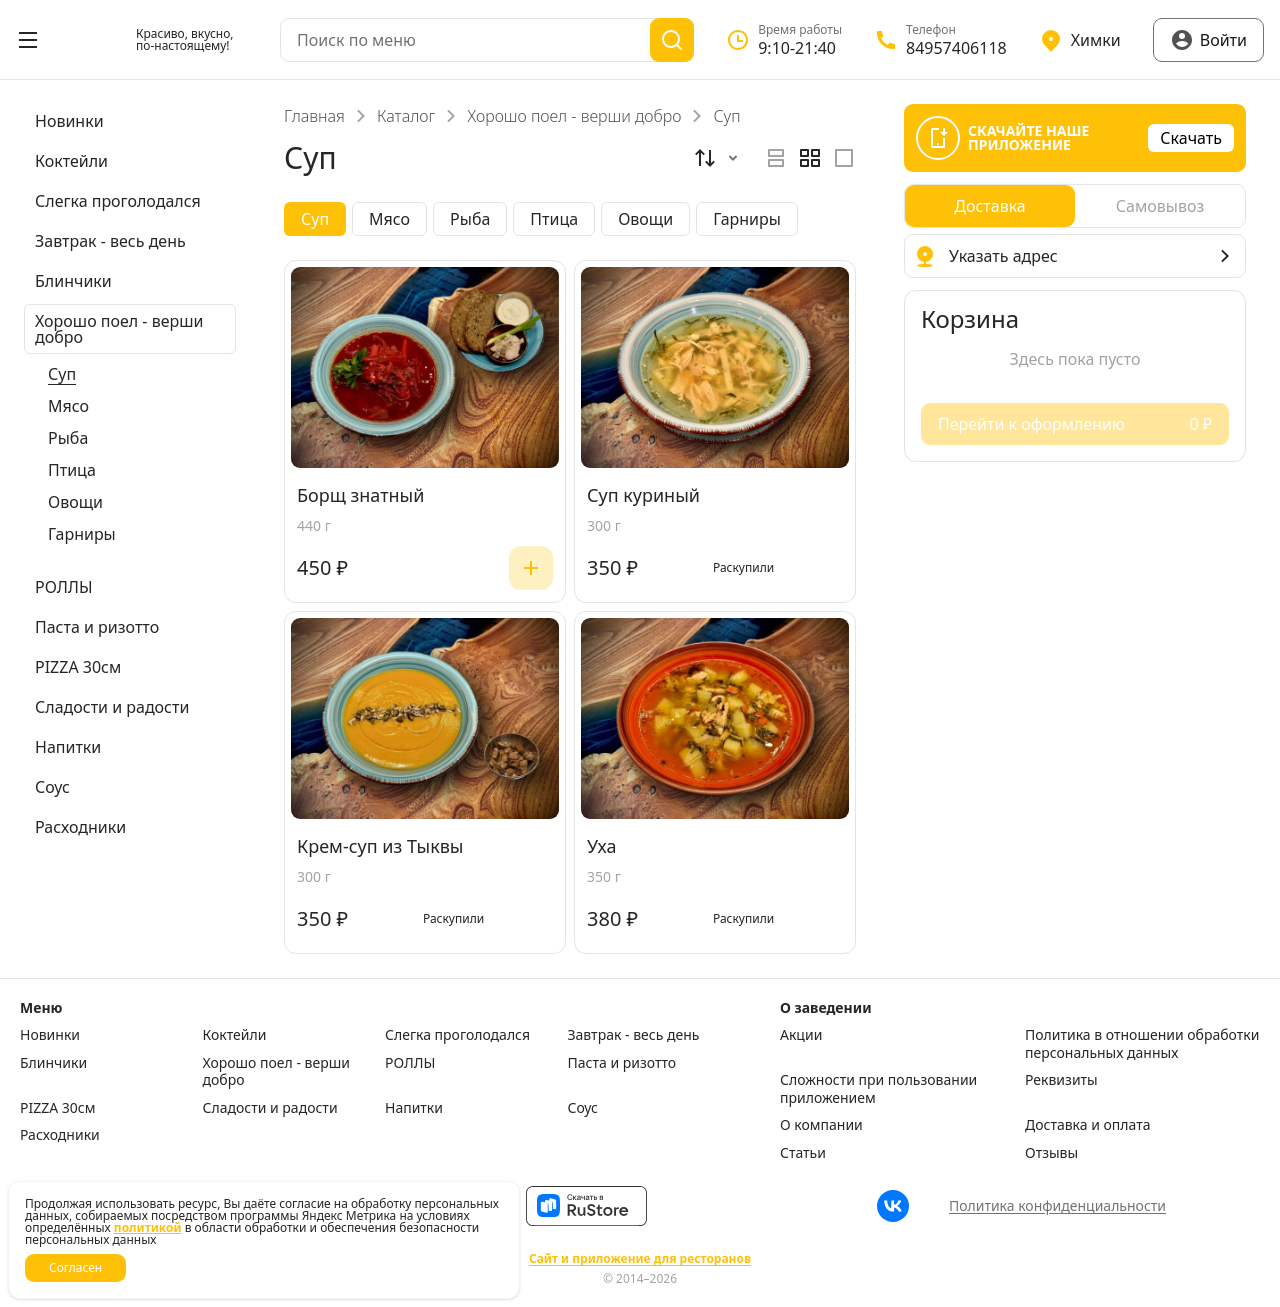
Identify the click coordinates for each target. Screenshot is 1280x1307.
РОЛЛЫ (410, 1063)
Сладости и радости (270, 1108)
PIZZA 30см (58, 1108)
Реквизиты (1061, 1080)
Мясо (68, 406)
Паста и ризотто (622, 1063)
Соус (583, 1108)
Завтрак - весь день (634, 1035)
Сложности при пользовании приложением (878, 1088)
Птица (72, 470)
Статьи (803, 1153)
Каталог (406, 116)
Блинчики (53, 1063)
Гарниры (82, 534)
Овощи (75, 502)
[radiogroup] (810, 158)
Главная (314, 116)
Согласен (75, 1267)
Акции (801, 1035)
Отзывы (1051, 1153)
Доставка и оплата (1087, 1125)
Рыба (68, 438)
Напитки (414, 1108)
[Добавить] (531, 568)
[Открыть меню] (28, 40)
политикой (148, 1227)
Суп (62, 374)
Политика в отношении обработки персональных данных (1142, 1043)
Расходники (60, 1135)
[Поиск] (672, 40)
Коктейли (235, 1035)
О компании (821, 1125)
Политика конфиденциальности (1057, 1205)
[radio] (776, 158)
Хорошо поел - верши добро (574, 116)
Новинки (50, 1035)
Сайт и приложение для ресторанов (640, 1259)
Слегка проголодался (457, 1035)
